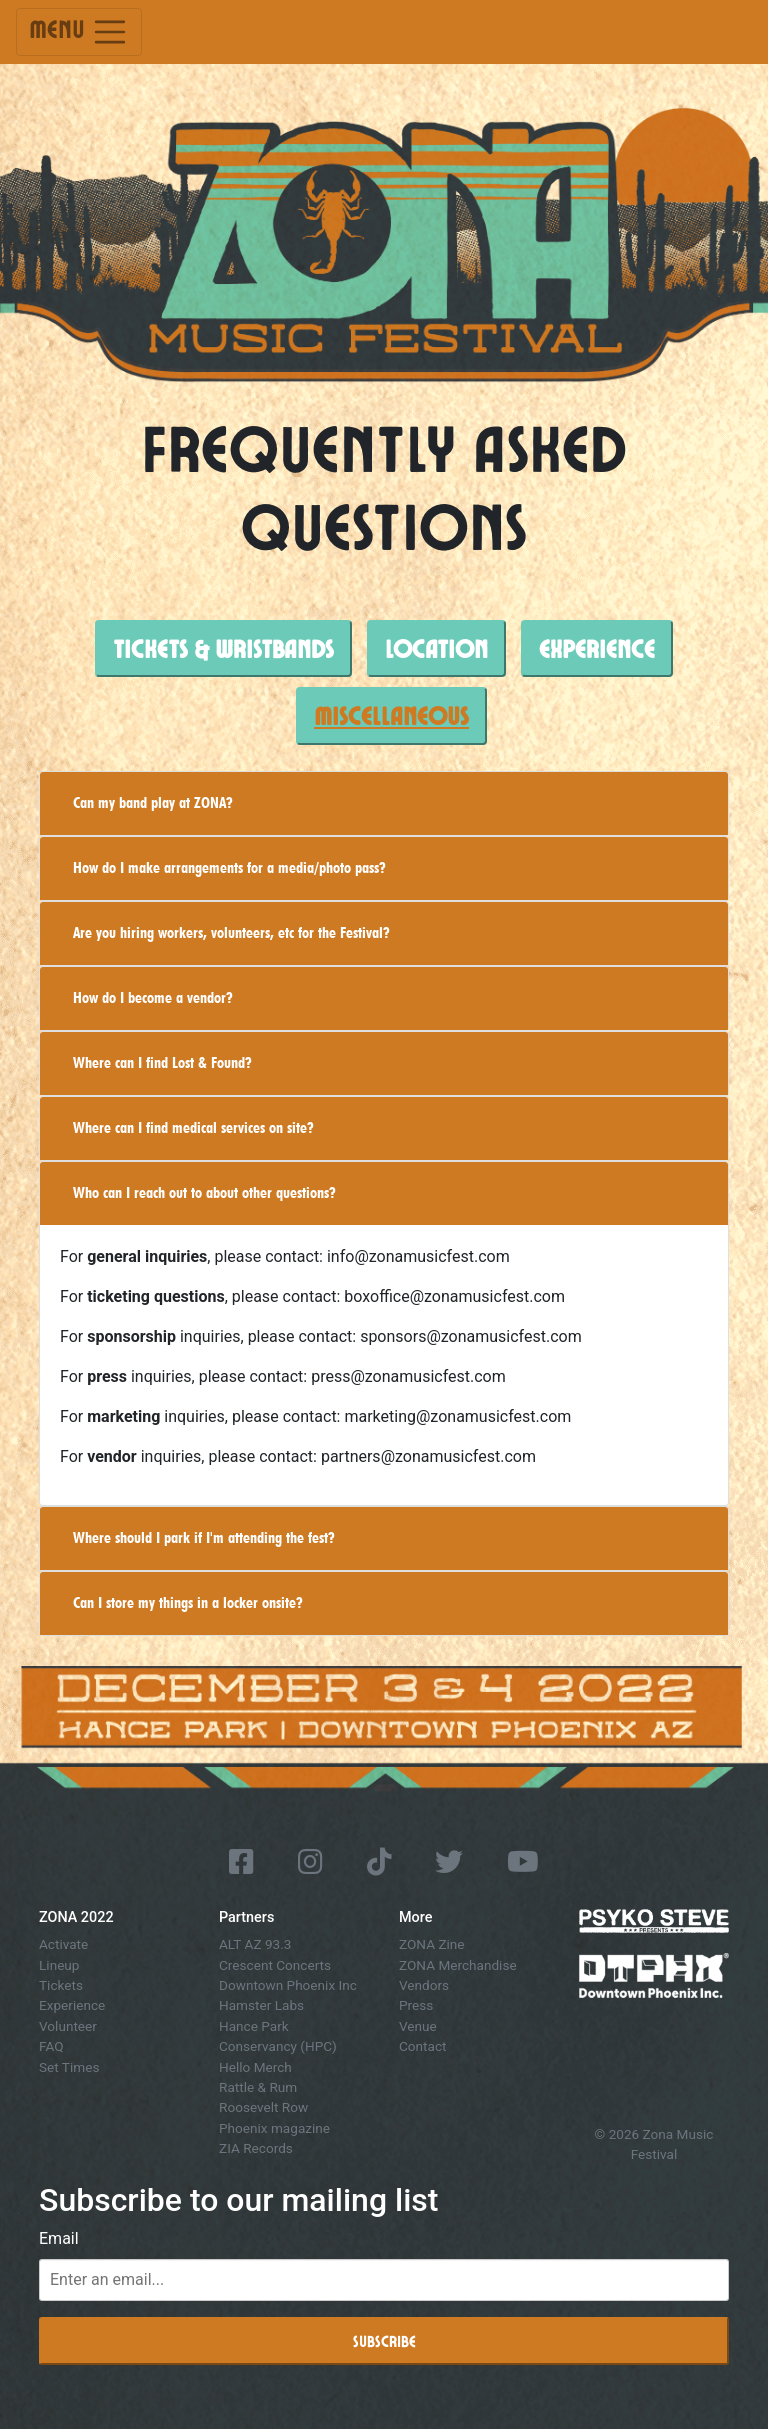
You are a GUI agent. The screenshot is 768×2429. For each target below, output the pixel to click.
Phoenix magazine (274, 2128)
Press (416, 2005)
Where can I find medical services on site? (193, 1127)
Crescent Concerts (275, 1965)
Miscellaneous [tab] (391, 715)
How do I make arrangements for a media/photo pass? (229, 867)
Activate (63, 1944)
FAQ (51, 2046)
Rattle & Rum (258, 2087)
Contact (423, 2046)
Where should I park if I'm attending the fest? (204, 1537)
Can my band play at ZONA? (153, 802)
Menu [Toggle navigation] (79, 32)
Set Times (69, 2067)
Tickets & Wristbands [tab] (223, 648)
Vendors (424, 1985)
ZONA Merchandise (458, 1965)
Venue (418, 2026)
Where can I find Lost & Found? (162, 1062)
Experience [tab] (597, 648)
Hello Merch (255, 2067)
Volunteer (68, 2026)
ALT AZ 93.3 (255, 1944)
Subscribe (384, 2340)
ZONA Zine (432, 1944)
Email (59, 2238)
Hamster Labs (261, 2005)
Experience (72, 2005)
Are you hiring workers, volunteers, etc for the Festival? (231, 932)
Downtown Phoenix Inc (288, 1985)
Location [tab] (436, 648)
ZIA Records (256, 2148)
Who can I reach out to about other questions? (204, 1192)
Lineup (59, 1965)
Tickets (61, 1985)
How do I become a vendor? (153, 997)
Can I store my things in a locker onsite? (188, 1602)
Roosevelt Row (263, 2107)
